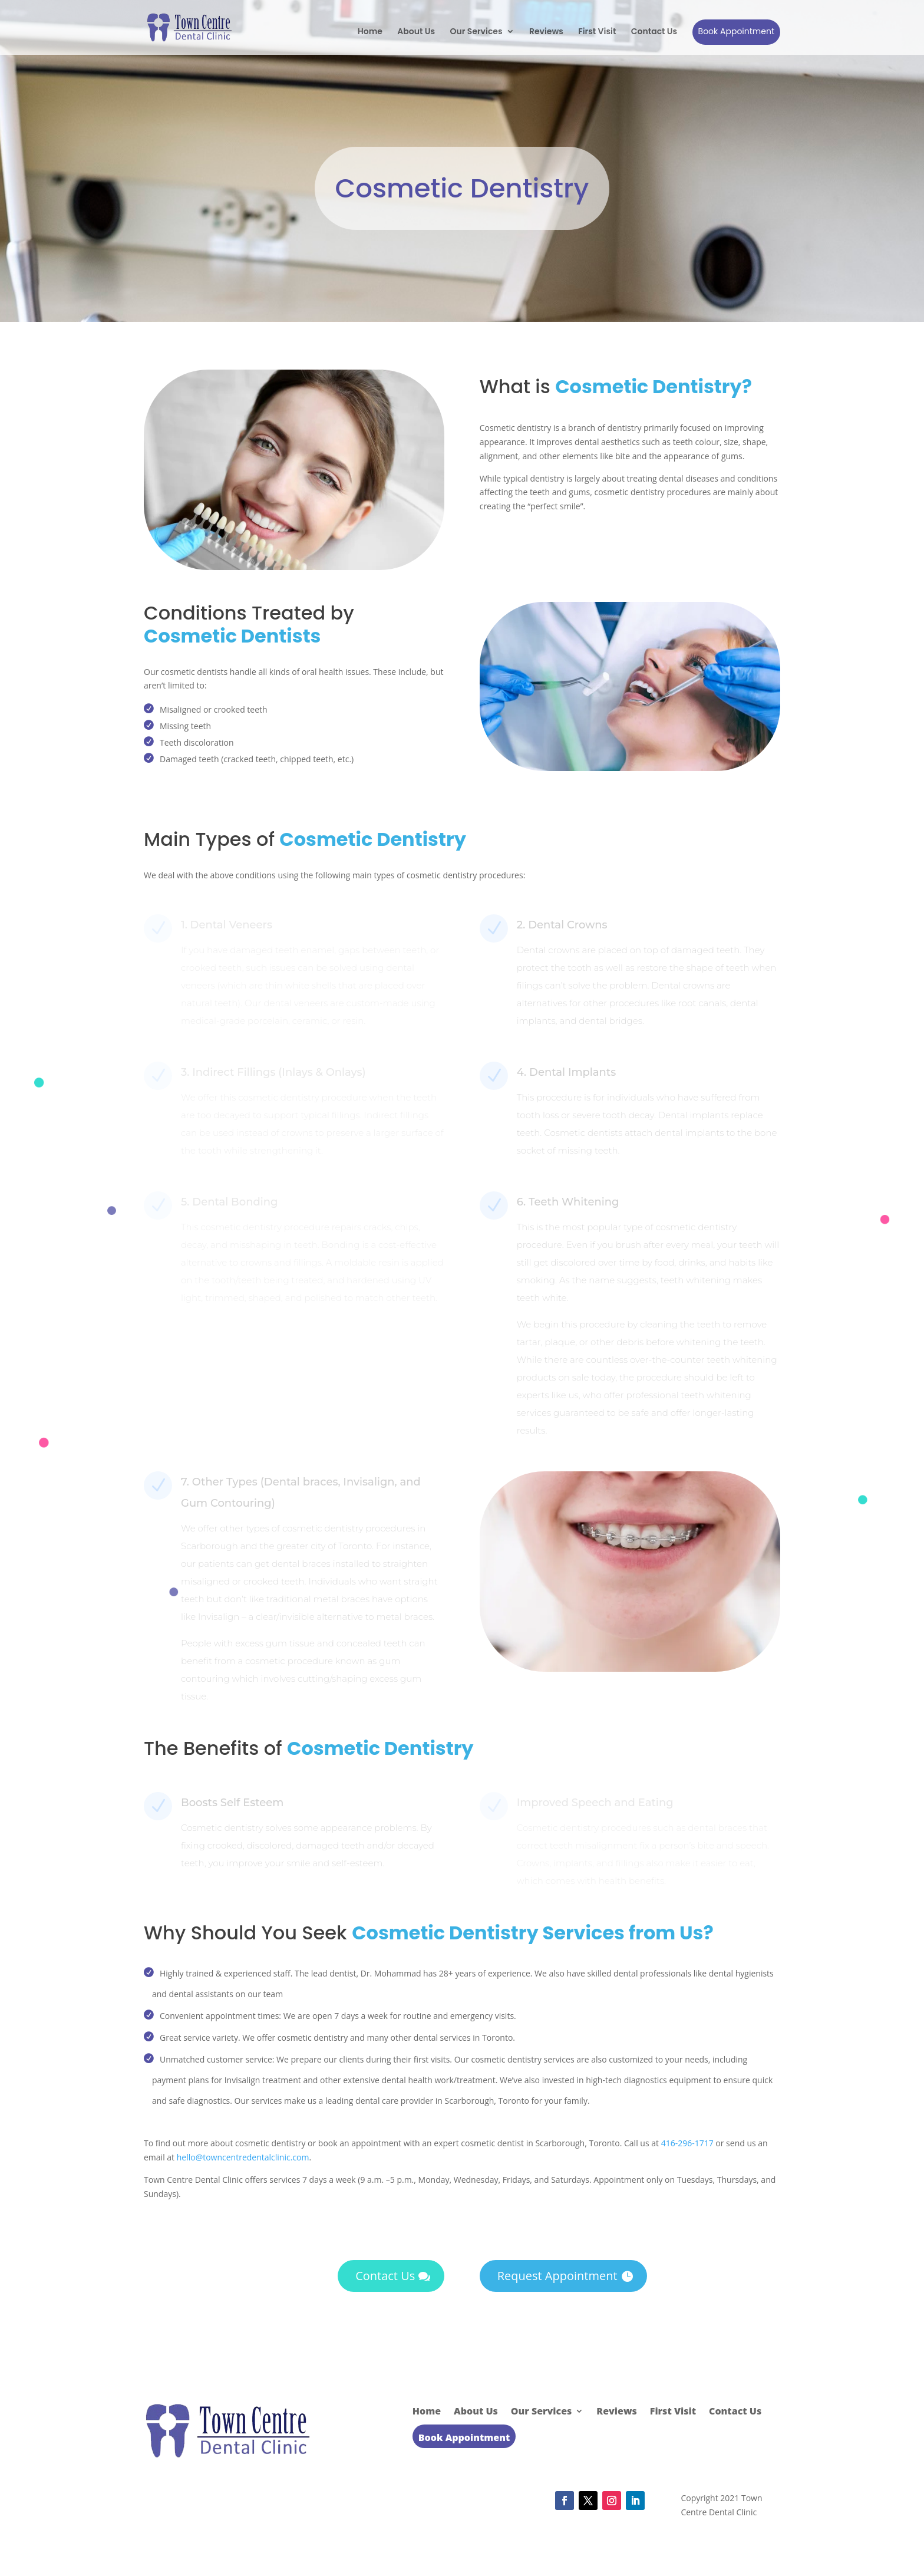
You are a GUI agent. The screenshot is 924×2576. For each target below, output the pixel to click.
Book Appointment (736, 31)
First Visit (597, 32)
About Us (416, 32)
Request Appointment (557, 2276)
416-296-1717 (687, 2143)
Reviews (546, 32)
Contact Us (654, 32)
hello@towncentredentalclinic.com (243, 2157)
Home (370, 32)
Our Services (476, 32)
